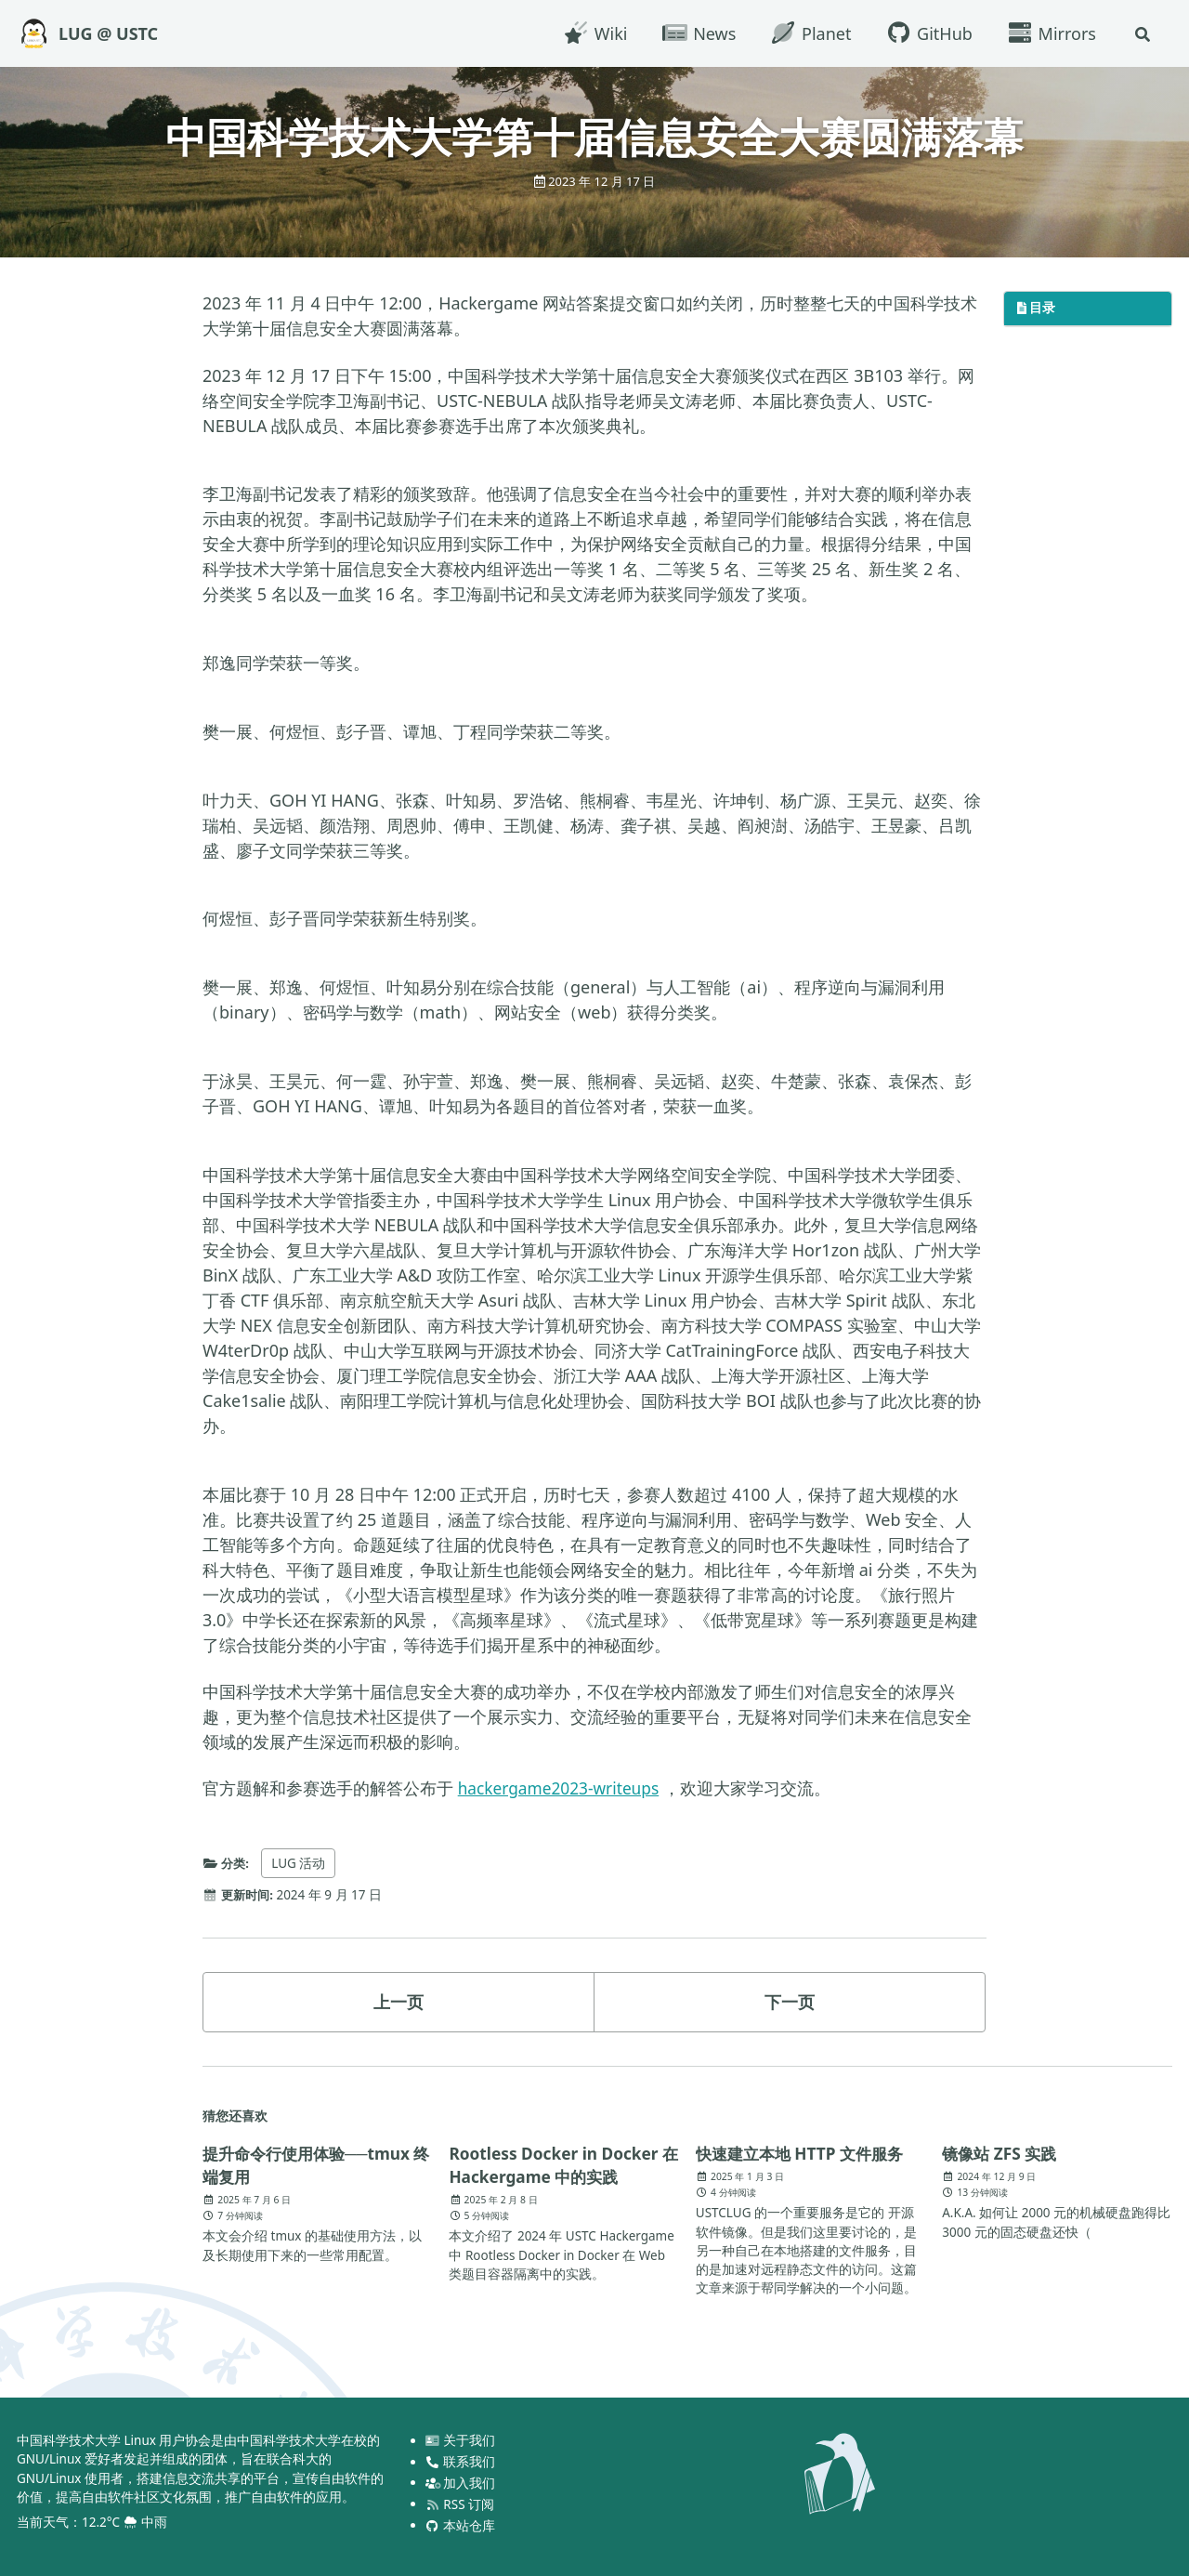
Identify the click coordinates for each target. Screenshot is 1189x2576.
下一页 (789, 2002)
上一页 (398, 2002)
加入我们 (460, 2482)
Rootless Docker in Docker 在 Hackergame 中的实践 (558, 2163)
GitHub (926, 33)
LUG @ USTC (108, 33)
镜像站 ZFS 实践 (1002, 2152)
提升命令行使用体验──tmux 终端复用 (312, 2164)
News (696, 33)
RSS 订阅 (460, 2503)
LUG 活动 (301, 1863)
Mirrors (1049, 33)
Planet (808, 33)
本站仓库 (460, 2525)
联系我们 (460, 2460)
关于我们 (460, 2439)
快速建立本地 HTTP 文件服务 (805, 2152)
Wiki (592, 33)
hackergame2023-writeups (563, 1788)
